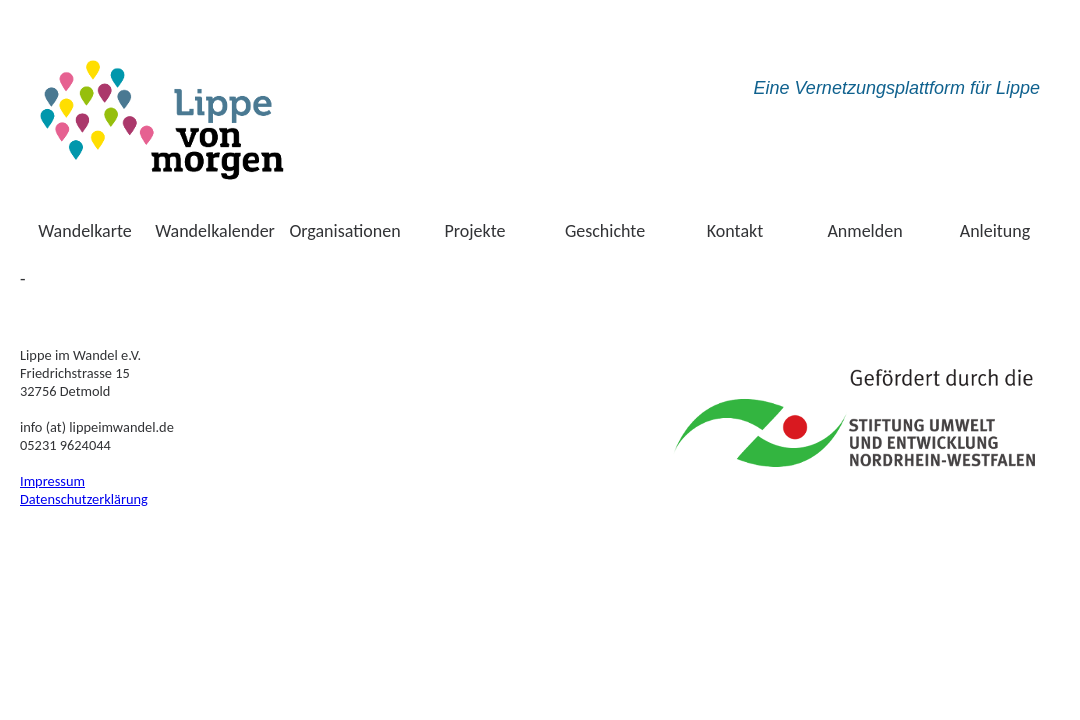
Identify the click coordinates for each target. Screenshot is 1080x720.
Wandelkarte (85, 231)
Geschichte (605, 231)
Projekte (475, 231)
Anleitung (995, 231)
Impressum (52, 481)
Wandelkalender (215, 231)
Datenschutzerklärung (84, 499)
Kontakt (735, 231)
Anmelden (864, 231)
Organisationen (344, 231)
